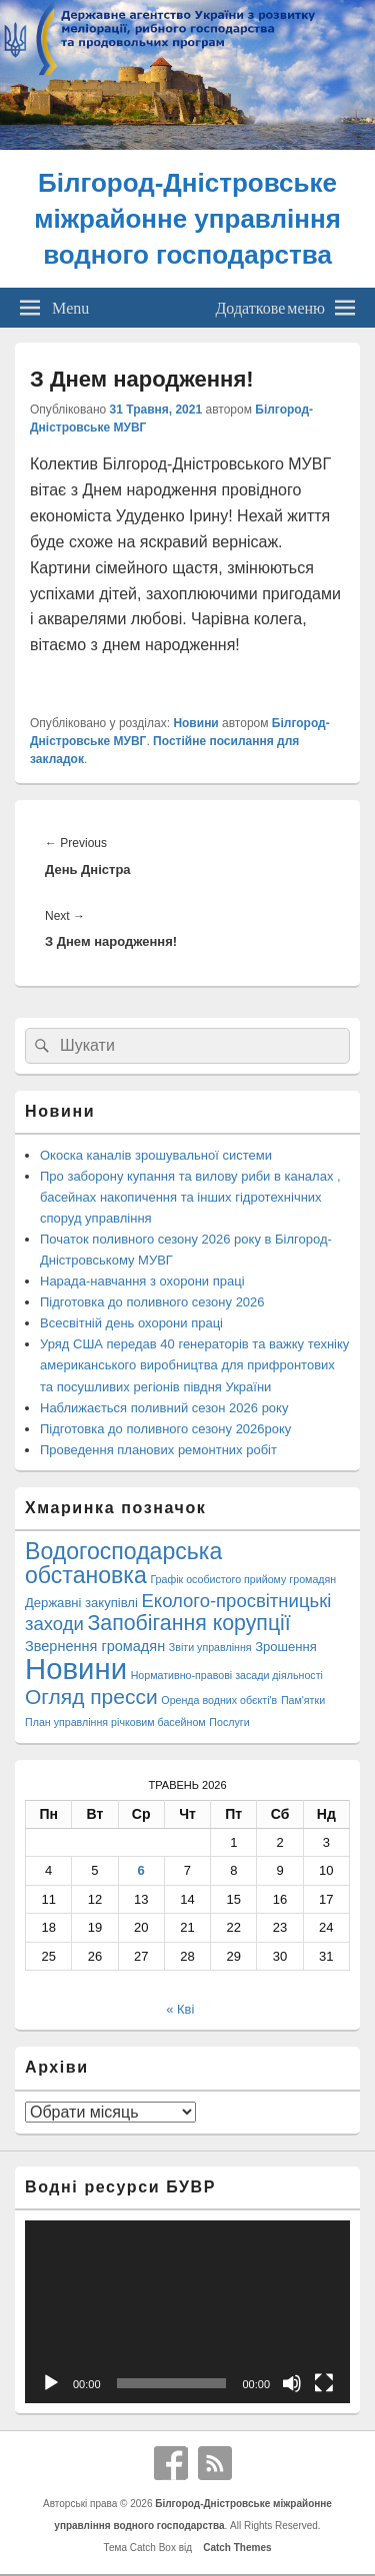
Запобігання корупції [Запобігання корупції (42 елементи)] (188, 1623)
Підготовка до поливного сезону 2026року (165, 1428)
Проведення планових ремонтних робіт (158, 1449)
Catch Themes (235, 2547)
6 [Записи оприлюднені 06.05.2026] (141, 1870)
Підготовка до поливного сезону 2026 (152, 1301)
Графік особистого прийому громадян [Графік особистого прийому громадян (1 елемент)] (243, 1579)
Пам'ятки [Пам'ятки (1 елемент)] (303, 1700)
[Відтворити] (51, 2383)
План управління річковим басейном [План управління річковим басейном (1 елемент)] (115, 1722)
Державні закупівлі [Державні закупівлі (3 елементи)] (81, 1602)
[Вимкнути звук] (292, 2383)
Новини (195, 723)
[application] (187, 2311)
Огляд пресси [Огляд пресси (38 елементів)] (91, 1696)
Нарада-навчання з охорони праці (142, 1281)
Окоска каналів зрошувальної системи (156, 1155)
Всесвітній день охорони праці (131, 1322)
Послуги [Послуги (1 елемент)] (229, 1722)
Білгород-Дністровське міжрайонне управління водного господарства (187, 219)
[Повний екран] (324, 2383)
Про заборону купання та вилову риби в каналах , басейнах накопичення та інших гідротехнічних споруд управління (190, 1197)
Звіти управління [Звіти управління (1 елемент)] (210, 1647)
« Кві (180, 2009)
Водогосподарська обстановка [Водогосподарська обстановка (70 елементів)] (123, 1563)
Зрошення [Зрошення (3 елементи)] (286, 1646)
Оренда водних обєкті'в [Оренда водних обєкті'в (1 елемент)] (219, 1700)
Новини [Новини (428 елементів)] (76, 1668)
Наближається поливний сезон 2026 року (164, 1407)
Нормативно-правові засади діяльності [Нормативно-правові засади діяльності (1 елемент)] (227, 1675)
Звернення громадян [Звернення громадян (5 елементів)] (95, 1646)
